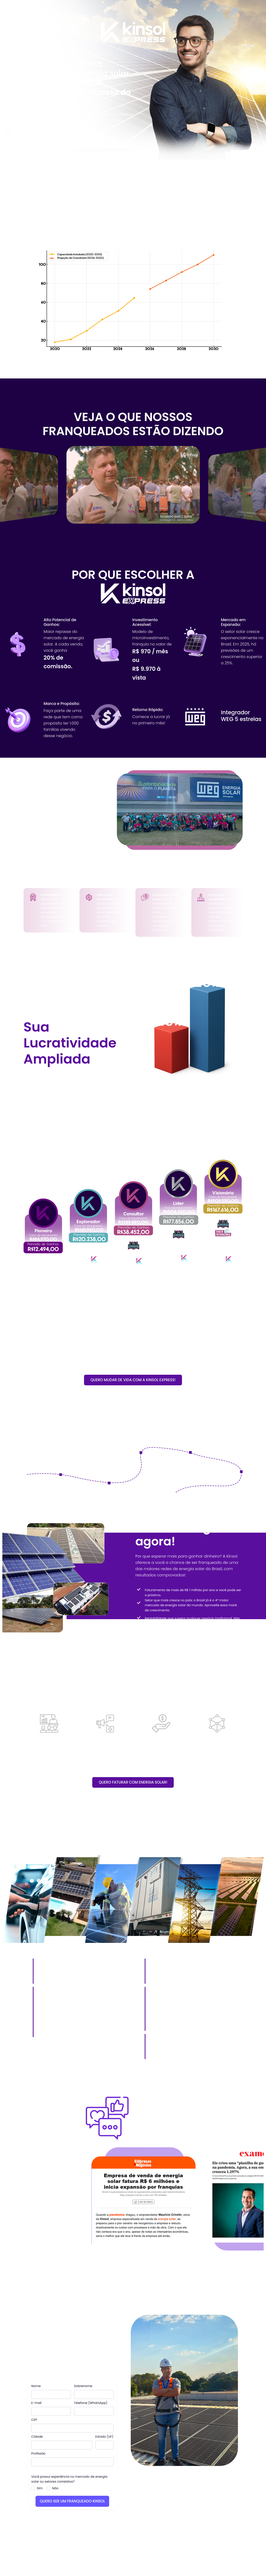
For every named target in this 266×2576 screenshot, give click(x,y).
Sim (40, 2488)
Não (55, 2488)
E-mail (36, 2403)
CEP (34, 2419)
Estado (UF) (104, 2436)
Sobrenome (83, 2386)
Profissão (38, 2453)
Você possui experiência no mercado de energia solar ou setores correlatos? (69, 2479)
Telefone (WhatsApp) (90, 2403)
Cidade (37, 2436)
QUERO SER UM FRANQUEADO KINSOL (72, 2501)
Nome (36, 2386)
